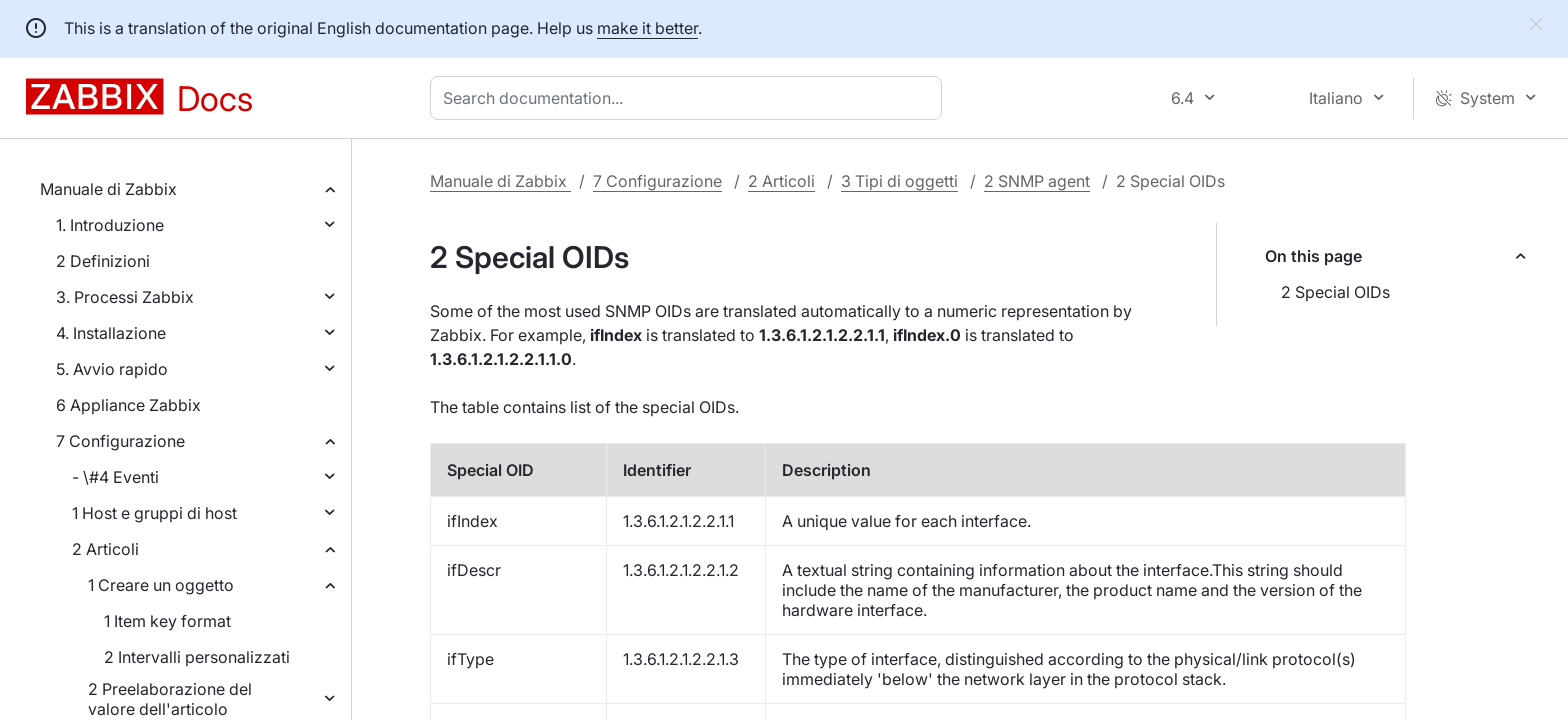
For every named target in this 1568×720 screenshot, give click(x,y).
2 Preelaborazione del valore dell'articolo (170, 699)
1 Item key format (167, 621)
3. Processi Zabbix (125, 297)
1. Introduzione (110, 225)
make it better (647, 28)
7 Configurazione (120, 441)
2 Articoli (105, 549)
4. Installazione (111, 333)
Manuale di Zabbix (108, 189)
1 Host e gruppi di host (154, 513)
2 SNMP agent (1037, 181)
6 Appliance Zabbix (128, 405)
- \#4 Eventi (115, 477)
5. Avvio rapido (112, 369)
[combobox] (690, 98)
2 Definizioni (103, 261)
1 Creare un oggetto (161, 585)
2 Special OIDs (1335, 292)
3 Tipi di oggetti (899, 181)
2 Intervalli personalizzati (197, 657)
